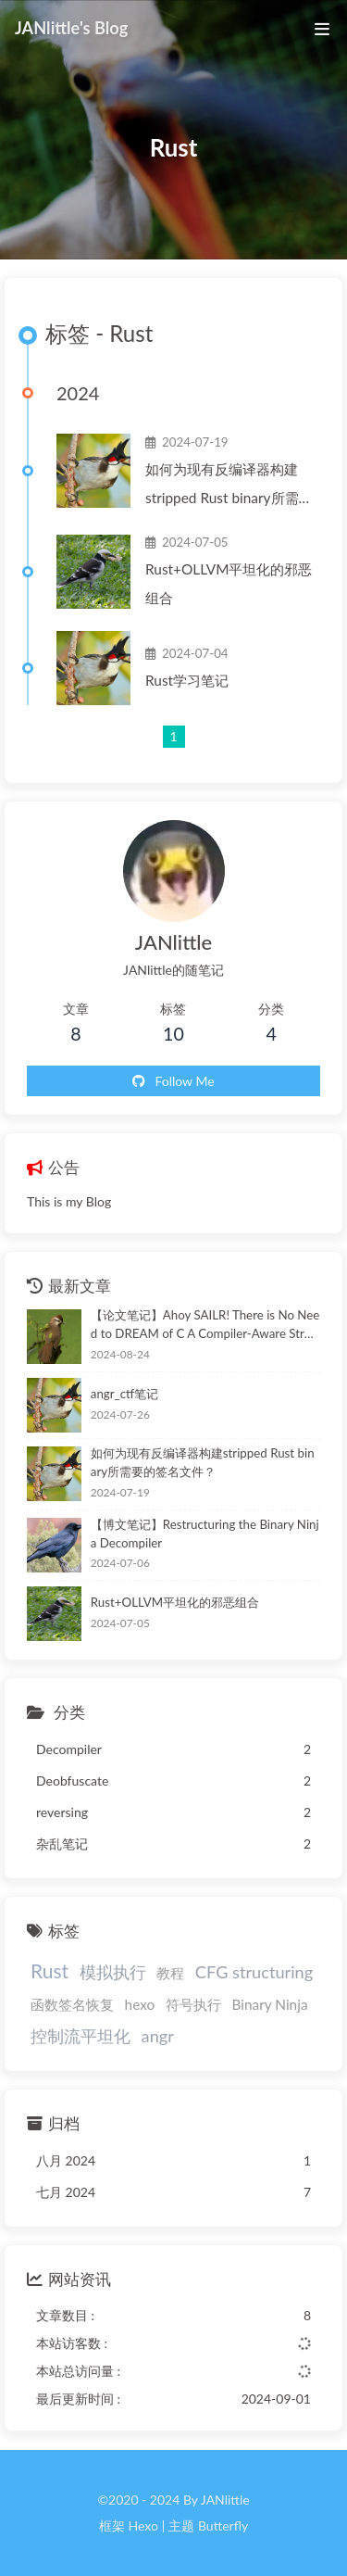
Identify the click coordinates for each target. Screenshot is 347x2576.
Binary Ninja (269, 2004)
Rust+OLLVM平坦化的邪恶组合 (229, 583)
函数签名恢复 (72, 2004)
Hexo (142, 2525)
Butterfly (223, 2525)
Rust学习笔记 (187, 680)
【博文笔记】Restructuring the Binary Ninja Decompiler (205, 1533)
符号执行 (193, 2004)
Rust (49, 1970)
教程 (170, 1972)
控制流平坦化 (80, 2036)
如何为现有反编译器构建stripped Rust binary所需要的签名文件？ (229, 486)
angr (158, 2036)
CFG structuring (254, 1972)
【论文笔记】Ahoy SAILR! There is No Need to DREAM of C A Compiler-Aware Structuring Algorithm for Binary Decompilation (205, 1325)
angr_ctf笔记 (124, 1393)
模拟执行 (113, 1972)
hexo (140, 2004)
